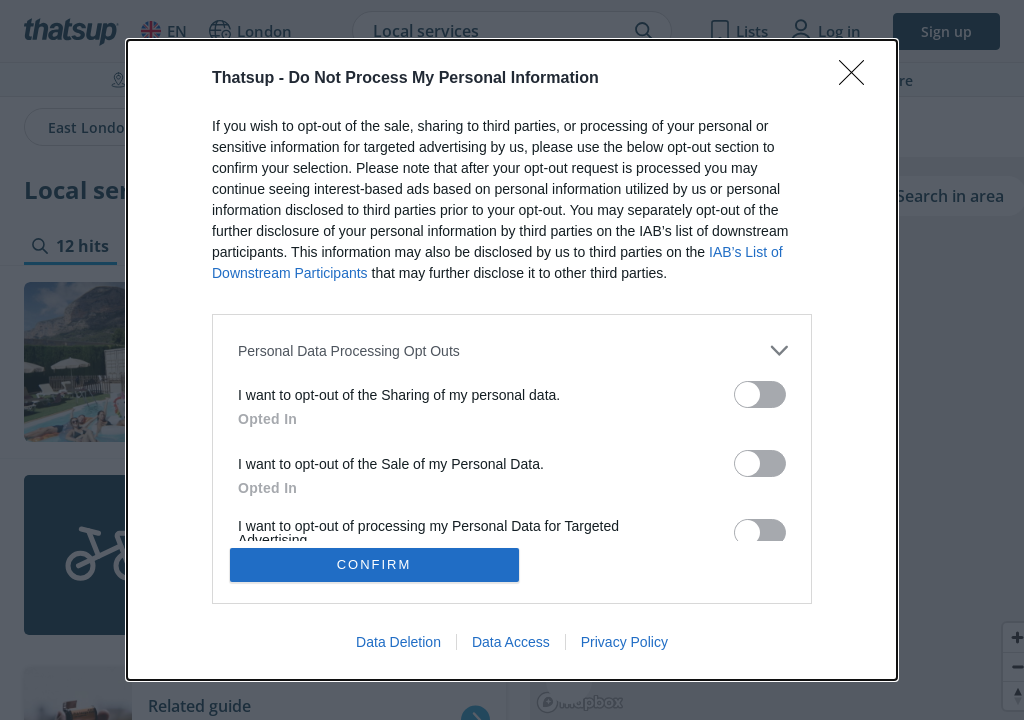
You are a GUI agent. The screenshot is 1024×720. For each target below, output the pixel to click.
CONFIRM (374, 564)
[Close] (858, 79)
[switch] (760, 394)
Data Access (511, 642)
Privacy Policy (624, 642)
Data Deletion (398, 642)
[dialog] (512, 360)
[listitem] (512, 350)
